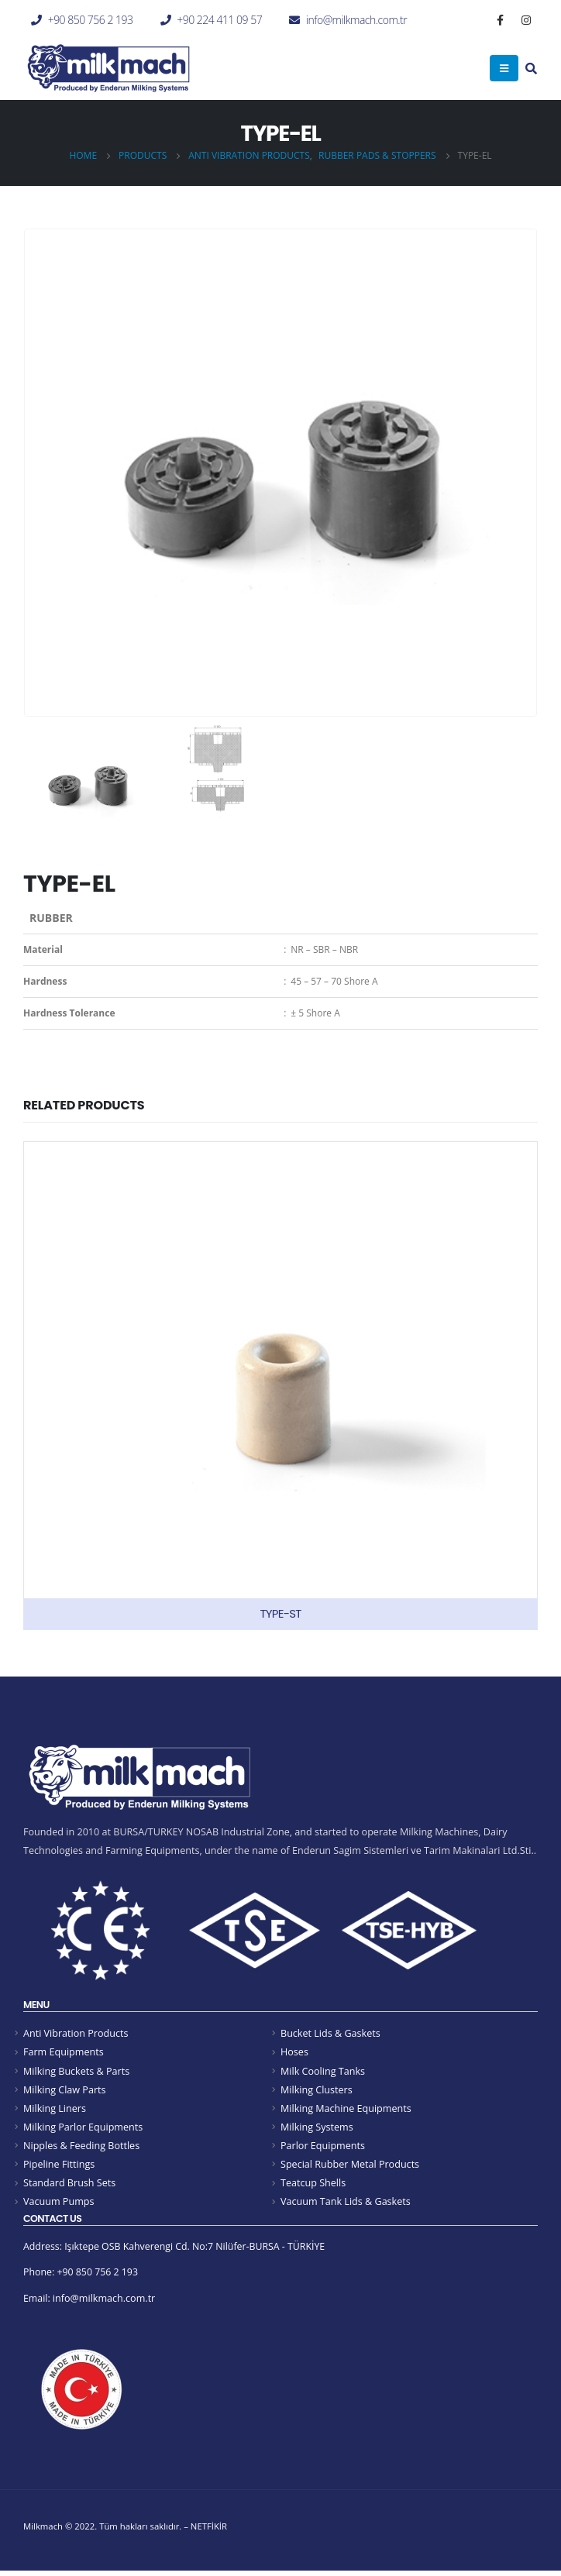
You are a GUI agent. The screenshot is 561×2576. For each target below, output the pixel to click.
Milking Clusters (316, 2090)
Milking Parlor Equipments (83, 2128)
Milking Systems (316, 2128)
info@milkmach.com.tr (356, 19)
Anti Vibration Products (76, 2033)
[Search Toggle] (531, 69)
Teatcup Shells (313, 2186)
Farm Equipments (63, 2052)
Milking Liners (54, 2110)
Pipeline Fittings (59, 2167)
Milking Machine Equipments (345, 2110)
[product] (280, 1386)
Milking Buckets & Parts (76, 2071)
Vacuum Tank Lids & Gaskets (345, 2205)
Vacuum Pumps (59, 2205)
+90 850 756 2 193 (90, 19)
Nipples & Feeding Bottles (81, 2148)
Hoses (294, 2052)
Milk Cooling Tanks (322, 2071)
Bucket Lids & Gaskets (330, 2033)
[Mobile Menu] (504, 68)
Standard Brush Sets (69, 2186)
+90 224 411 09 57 (219, 19)
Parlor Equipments (322, 2148)
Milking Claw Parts (64, 2090)
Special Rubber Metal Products (349, 2167)
